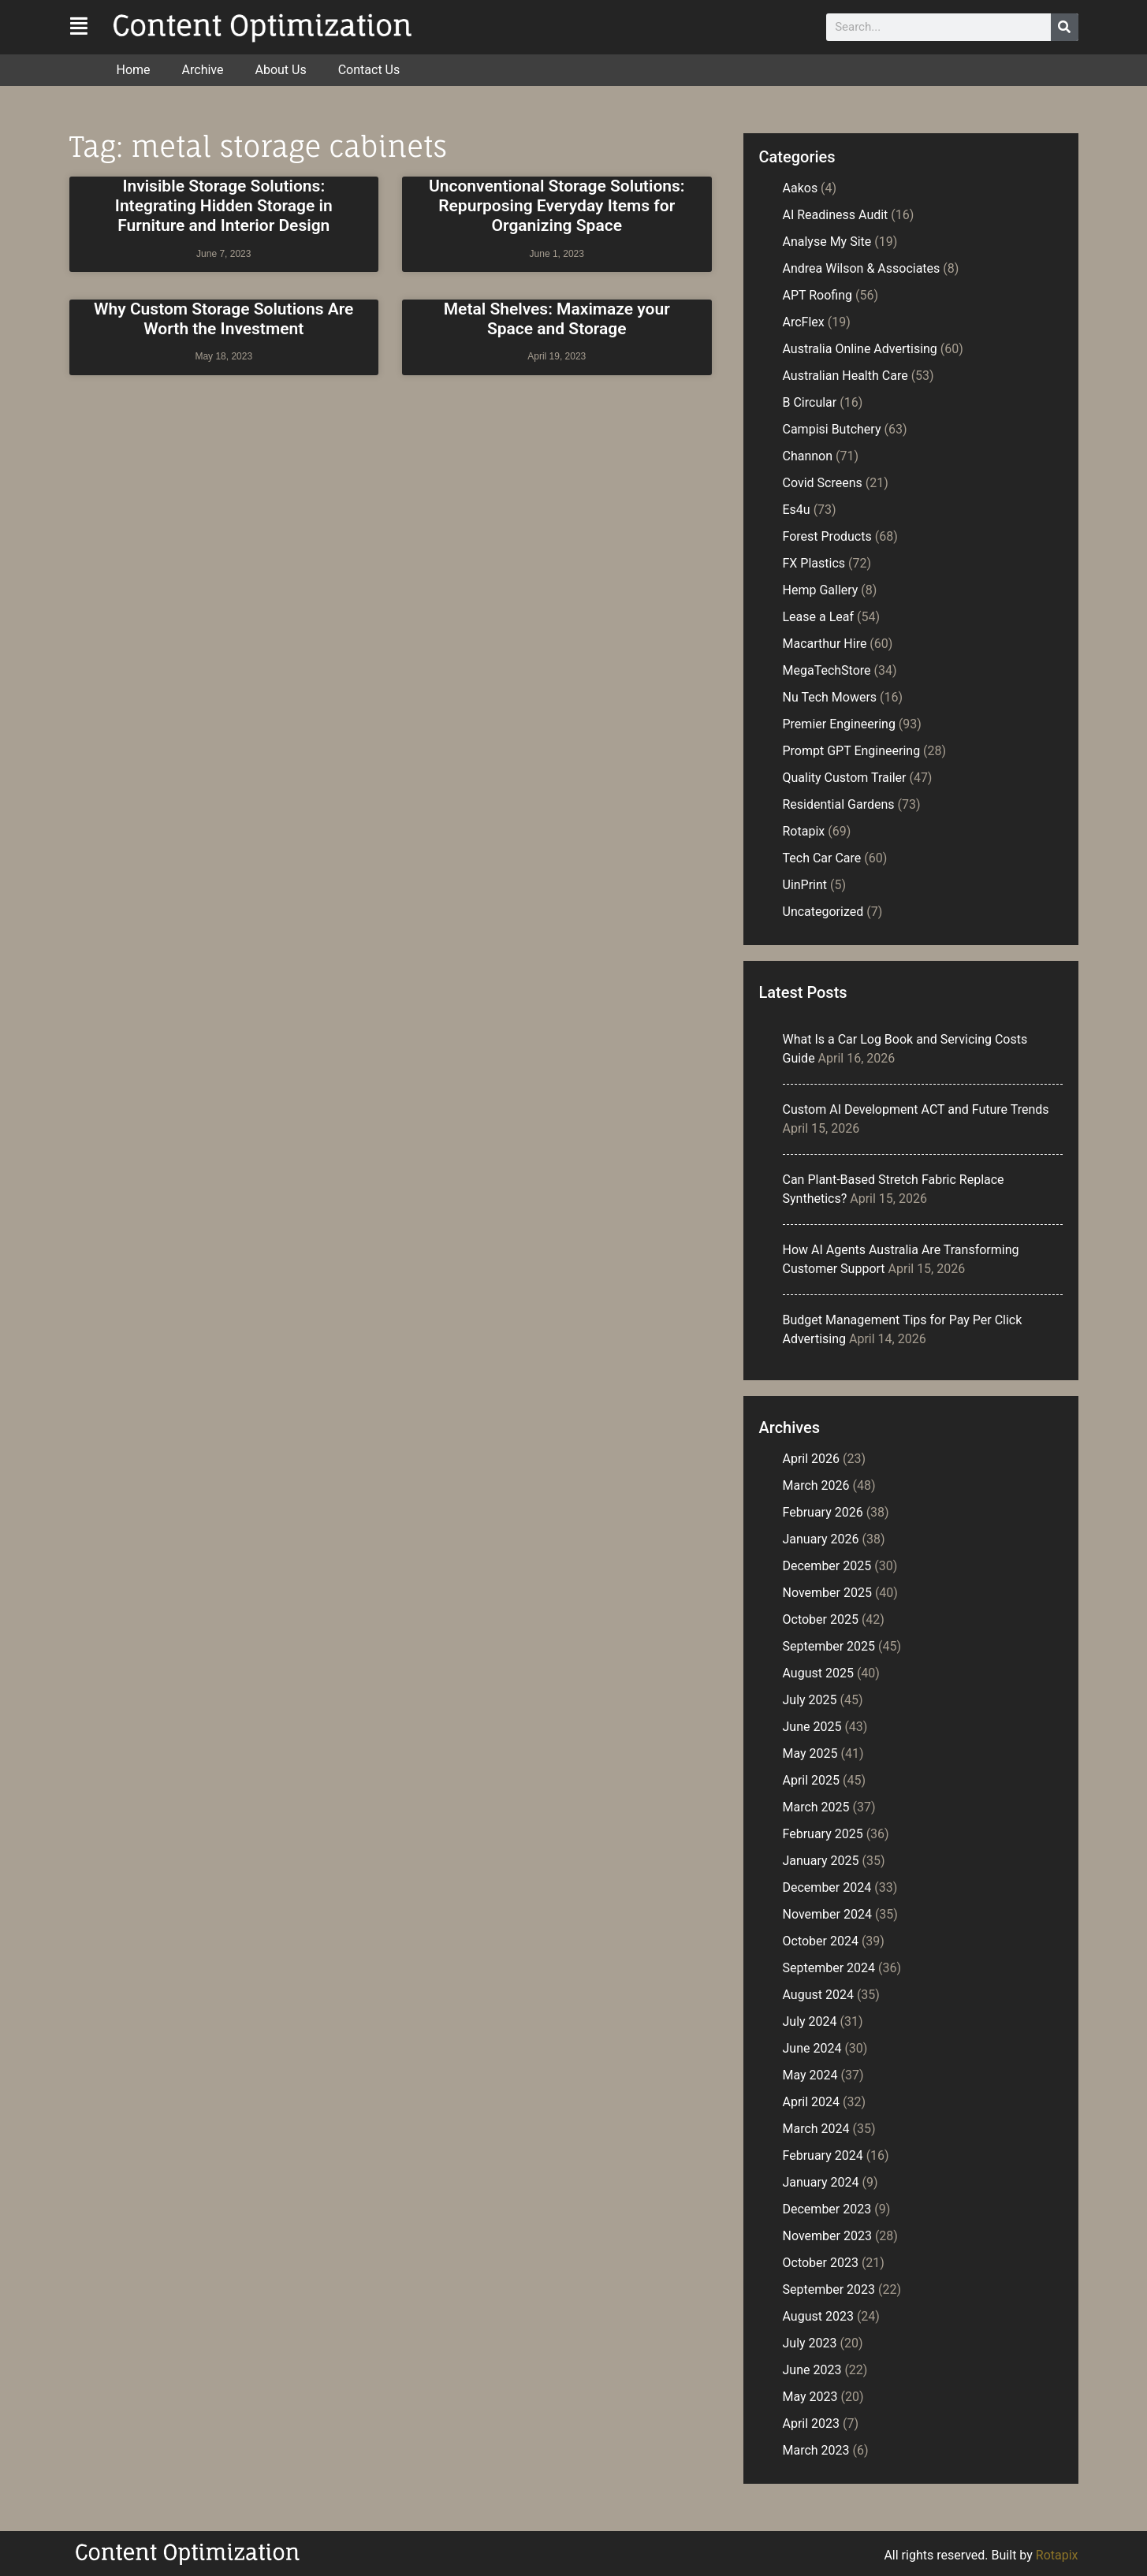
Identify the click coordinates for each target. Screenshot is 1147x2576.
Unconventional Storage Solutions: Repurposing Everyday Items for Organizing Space (557, 206)
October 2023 (820, 2262)
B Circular (810, 402)
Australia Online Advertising (860, 348)
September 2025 (829, 1646)
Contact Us (369, 69)
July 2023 (810, 2343)
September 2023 (829, 2289)
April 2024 (811, 2101)
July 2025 (810, 1699)
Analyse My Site (827, 241)
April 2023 (811, 2423)
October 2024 (820, 1941)
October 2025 (820, 1619)
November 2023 (827, 2235)
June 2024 (812, 2048)
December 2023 (827, 2209)
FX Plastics (814, 563)
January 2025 (821, 1860)
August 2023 (818, 2316)
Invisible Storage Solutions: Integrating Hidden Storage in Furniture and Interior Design (224, 206)
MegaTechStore (827, 670)
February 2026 (823, 1512)
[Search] (1064, 27)
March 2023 (816, 2450)
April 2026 (811, 1458)
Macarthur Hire (825, 643)
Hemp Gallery (820, 590)
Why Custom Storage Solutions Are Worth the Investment (223, 319)
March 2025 (816, 1807)
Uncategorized (823, 911)
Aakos (800, 188)
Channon (808, 456)
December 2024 (827, 1887)
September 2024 (829, 1967)
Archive (203, 69)
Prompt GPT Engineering (852, 750)
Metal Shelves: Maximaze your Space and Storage (557, 319)
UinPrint (805, 884)
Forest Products (827, 536)
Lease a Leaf (819, 616)
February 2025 (823, 1833)
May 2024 (810, 2075)
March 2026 (816, 1485)
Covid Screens (822, 482)
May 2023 (810, 2396)
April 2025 (811, 1780)
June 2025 (812, 1726)
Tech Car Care (822, 858)
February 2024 (823, 2155)
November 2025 (827, 1592)
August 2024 (818, 1994)
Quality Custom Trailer (845, 777)
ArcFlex (804, 322)
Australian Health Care (845, 375)
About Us (280, 69)
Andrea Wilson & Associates (861, 268)
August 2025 (818, 1673)
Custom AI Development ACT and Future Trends (916, 1109)
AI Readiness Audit (835, 214)
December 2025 (827, 1565)
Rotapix (804, 831)
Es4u (796, 509)
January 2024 (821, 2182)
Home (134, 69)
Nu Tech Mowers (830, 697)
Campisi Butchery (832, 429)
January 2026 (821, 1539)
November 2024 (827, 1914)
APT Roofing (818, 295)
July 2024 (810, 2021)
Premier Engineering (839, 724)
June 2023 (812, 2369)
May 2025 (810, 1753)
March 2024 (816, 2128)
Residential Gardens (839, 804)
